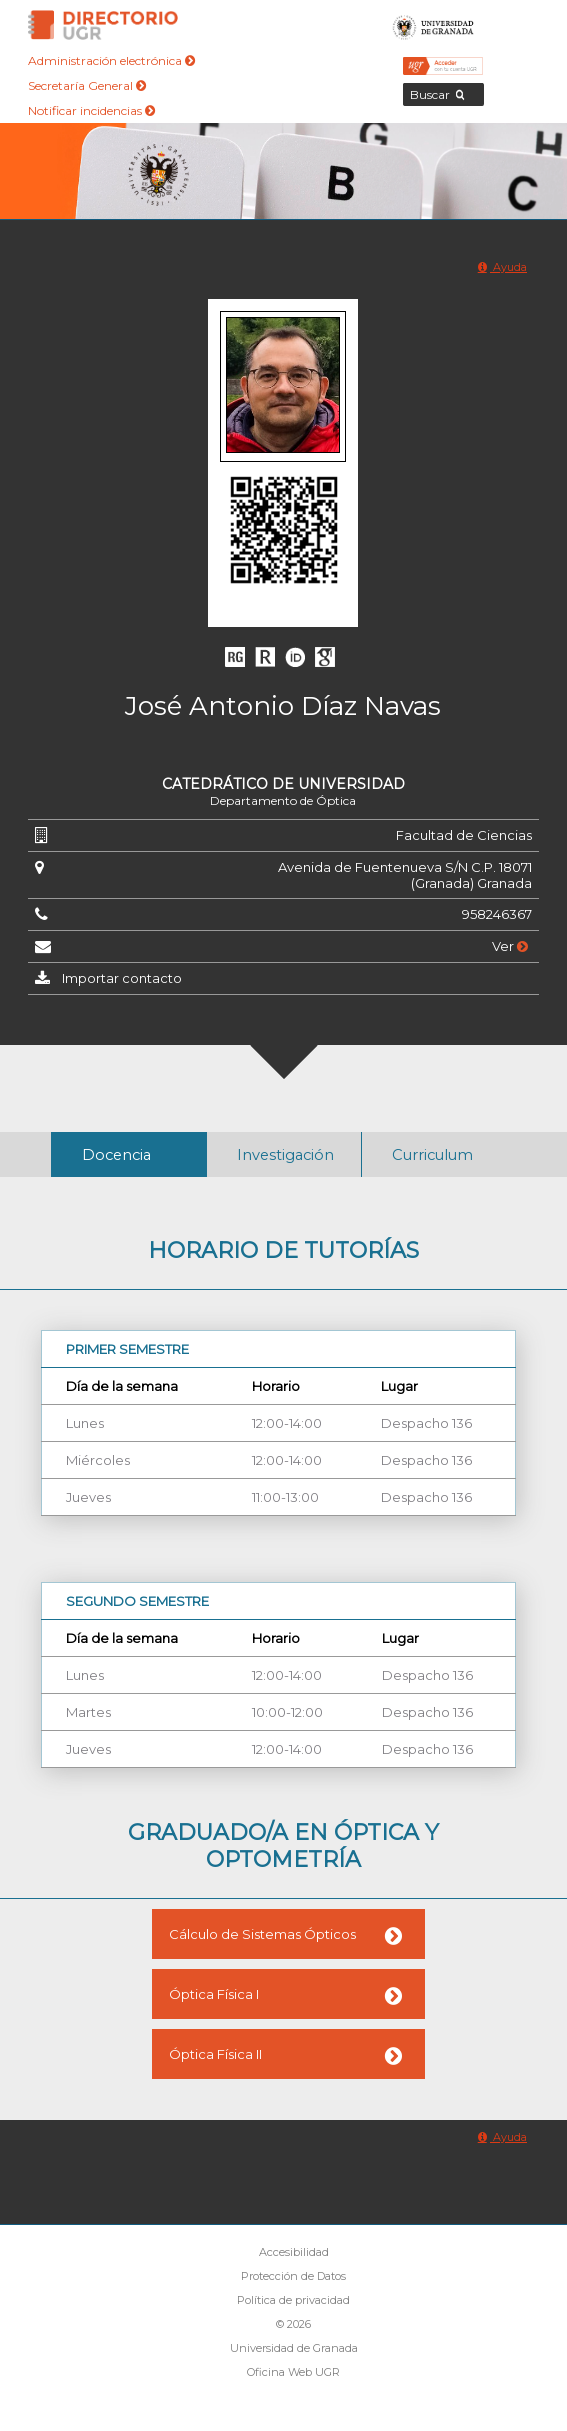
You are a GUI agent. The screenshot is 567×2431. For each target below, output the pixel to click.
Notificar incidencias (91, 110)
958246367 (497, 914)
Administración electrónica (111, 60)
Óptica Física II (215, 2054)
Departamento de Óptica (283, 800)
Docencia (116, 1155)
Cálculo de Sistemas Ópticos (262, 1934)
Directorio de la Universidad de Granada (103, 25)
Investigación (285, 1155)
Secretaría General (87, 85)
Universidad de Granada (433, 25)
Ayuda (502, 267)
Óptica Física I (214, 1994)
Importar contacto (122, 978)
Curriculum (432, 1155)
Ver (510, 946)
